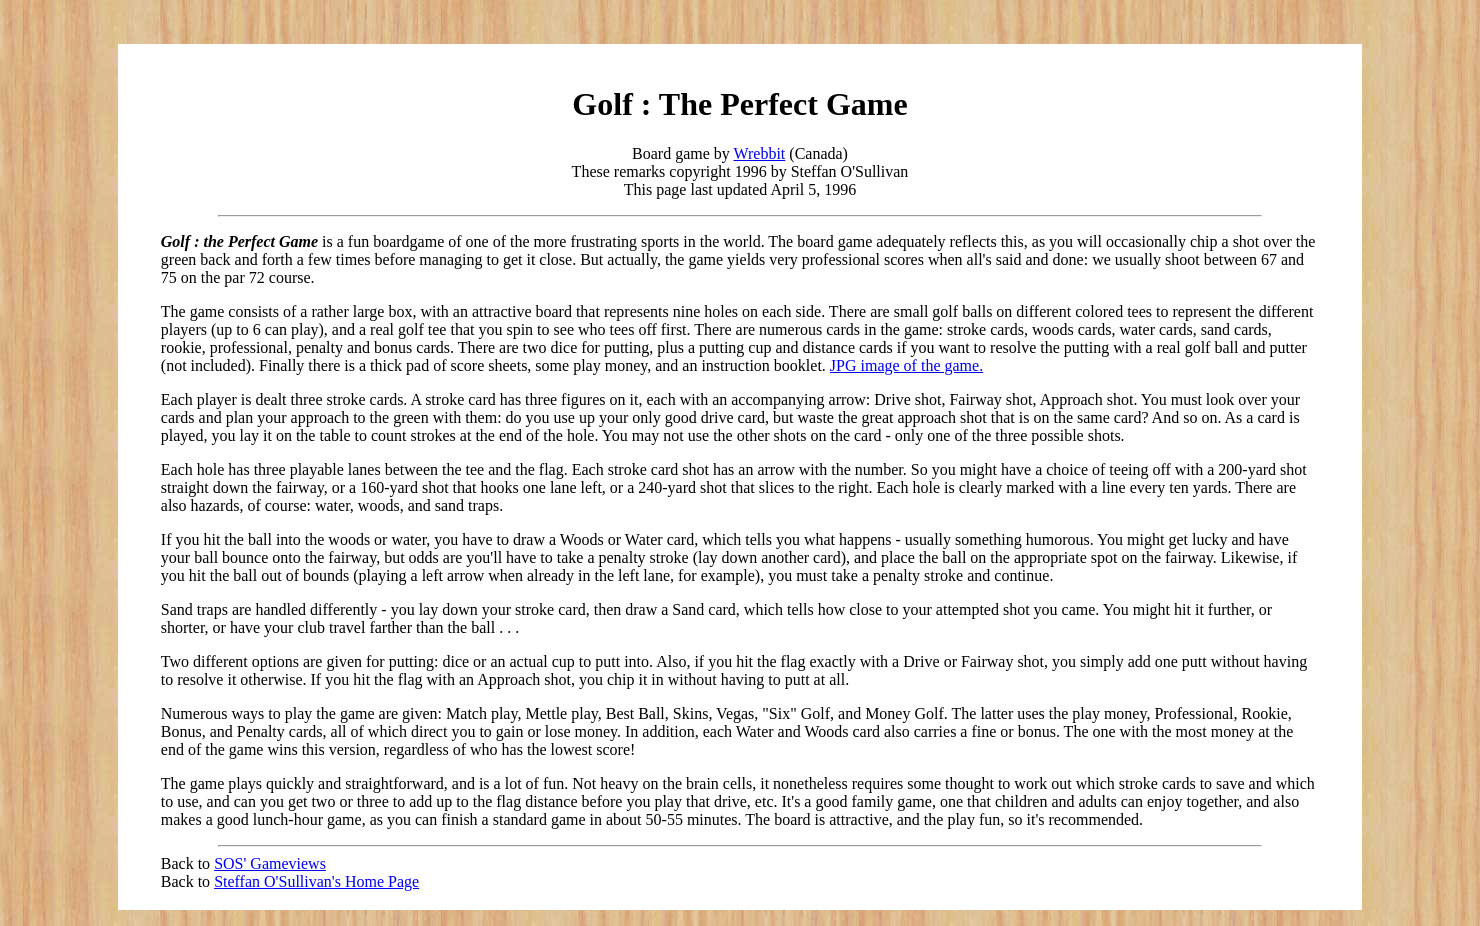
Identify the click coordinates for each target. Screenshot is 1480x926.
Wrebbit (760, 153)
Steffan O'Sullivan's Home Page (316, 881)
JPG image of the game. (906, 365)
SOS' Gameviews (270, 863)
